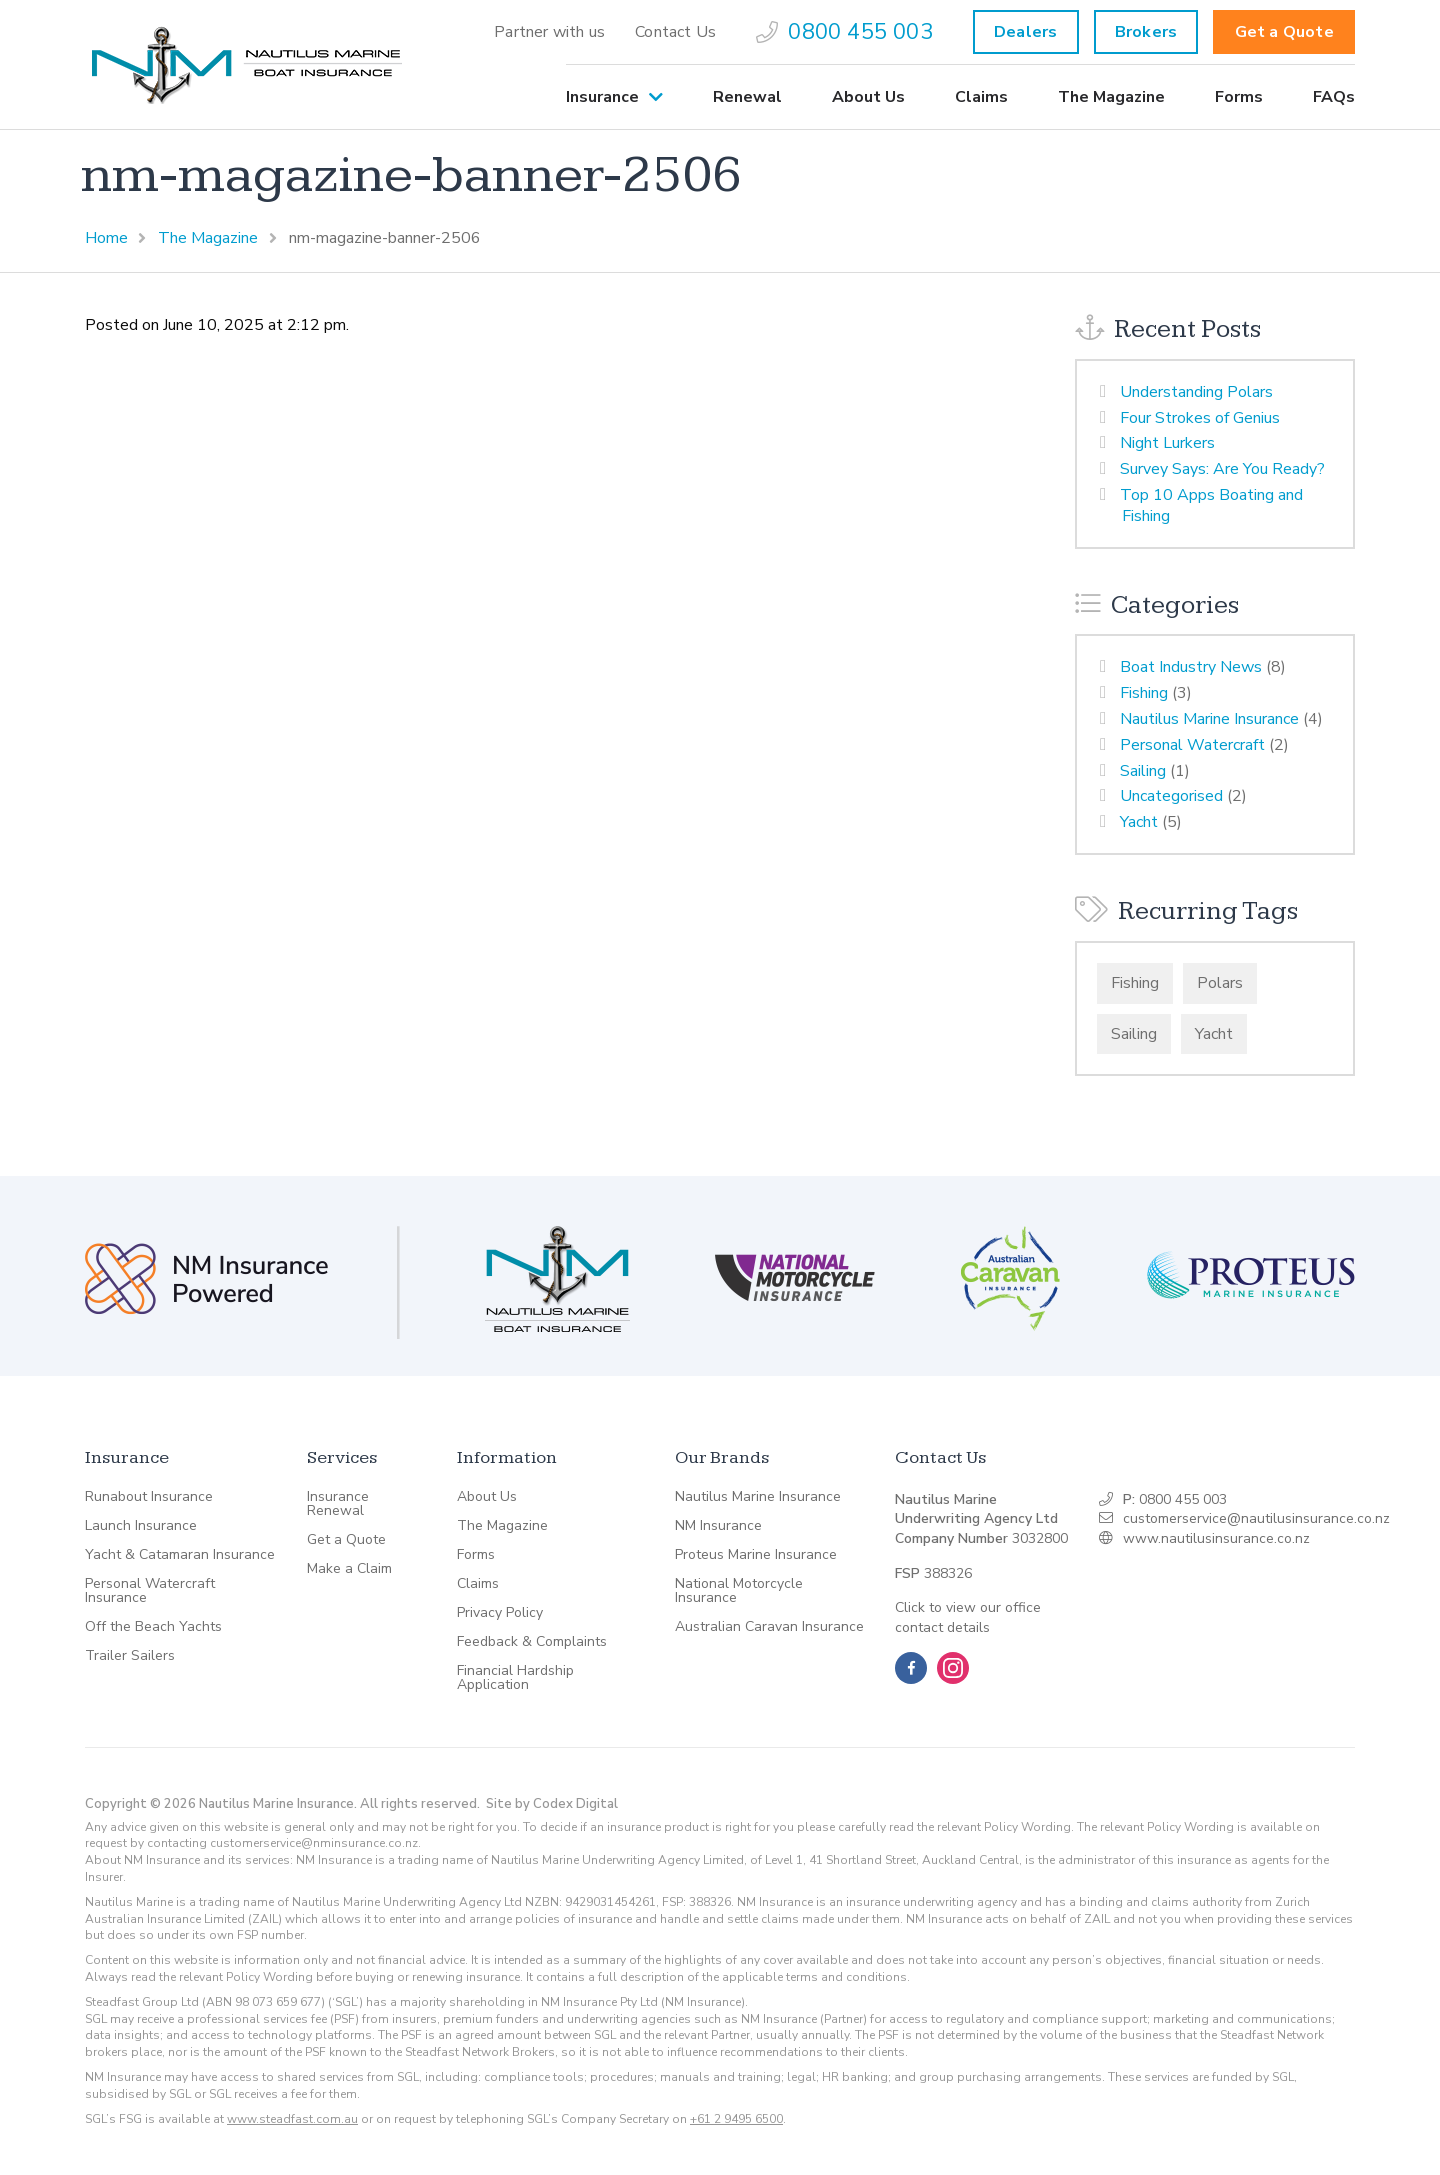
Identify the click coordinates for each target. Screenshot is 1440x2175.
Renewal (747, 97)
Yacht (1139, 822)
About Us (868, 97)
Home (106, 238)
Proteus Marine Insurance (756, 1555)
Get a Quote (1284, 32)
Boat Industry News (1191, 667)
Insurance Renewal (338, 1504)
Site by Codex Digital (552, 1804)
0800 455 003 (844, 32)
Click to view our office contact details (968, 1617)
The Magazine (1111, 97)
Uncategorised (1171, 796)
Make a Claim (349, 1569)
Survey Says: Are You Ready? (1222, 469)
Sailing (1143, 771)
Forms (1239, 97)
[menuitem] (549, 32)
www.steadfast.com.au (292, 2119)
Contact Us (675, 32)
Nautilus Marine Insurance (1209, 719)
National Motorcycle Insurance (739, 1591)
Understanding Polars (1196, 392)
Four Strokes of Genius (1200, 418)
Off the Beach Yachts (153, 1627)
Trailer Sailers (130, 1656)
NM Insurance (718, 1526)
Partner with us (549, 32)
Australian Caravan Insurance (769, 1627)
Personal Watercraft (1192, 745)
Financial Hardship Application (515, 1678)
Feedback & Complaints (532, 1642)
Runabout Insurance (149, 1497)
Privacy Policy (500, 1613)
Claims (981, 97)
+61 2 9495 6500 (736, 2119)
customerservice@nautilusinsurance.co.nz (1256, 1518)
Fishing (1144, 693)
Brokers (1146, 32)
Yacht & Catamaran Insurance (180, 1555)
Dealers (1025, 32)
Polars (1220, 983)
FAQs (1334, 97)
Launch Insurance (141, 1526)
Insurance (602, 97)
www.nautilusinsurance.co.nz (1216, 1538)
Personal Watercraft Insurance (150, 1591)
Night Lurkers (1167, 443)
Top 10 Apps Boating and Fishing (1211, 505)
